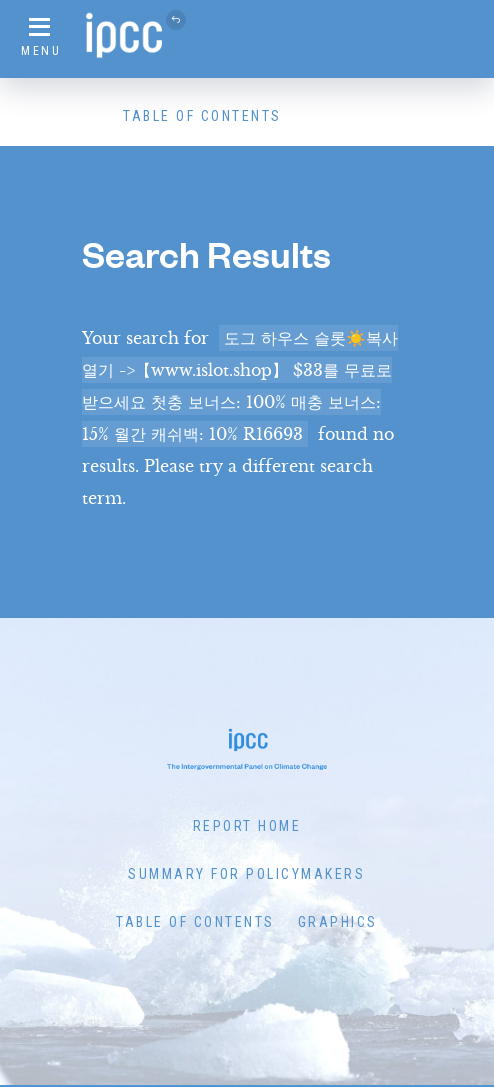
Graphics (338, 922)
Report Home (247, 826)
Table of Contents (202, 116)
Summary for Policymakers (246, 874)
